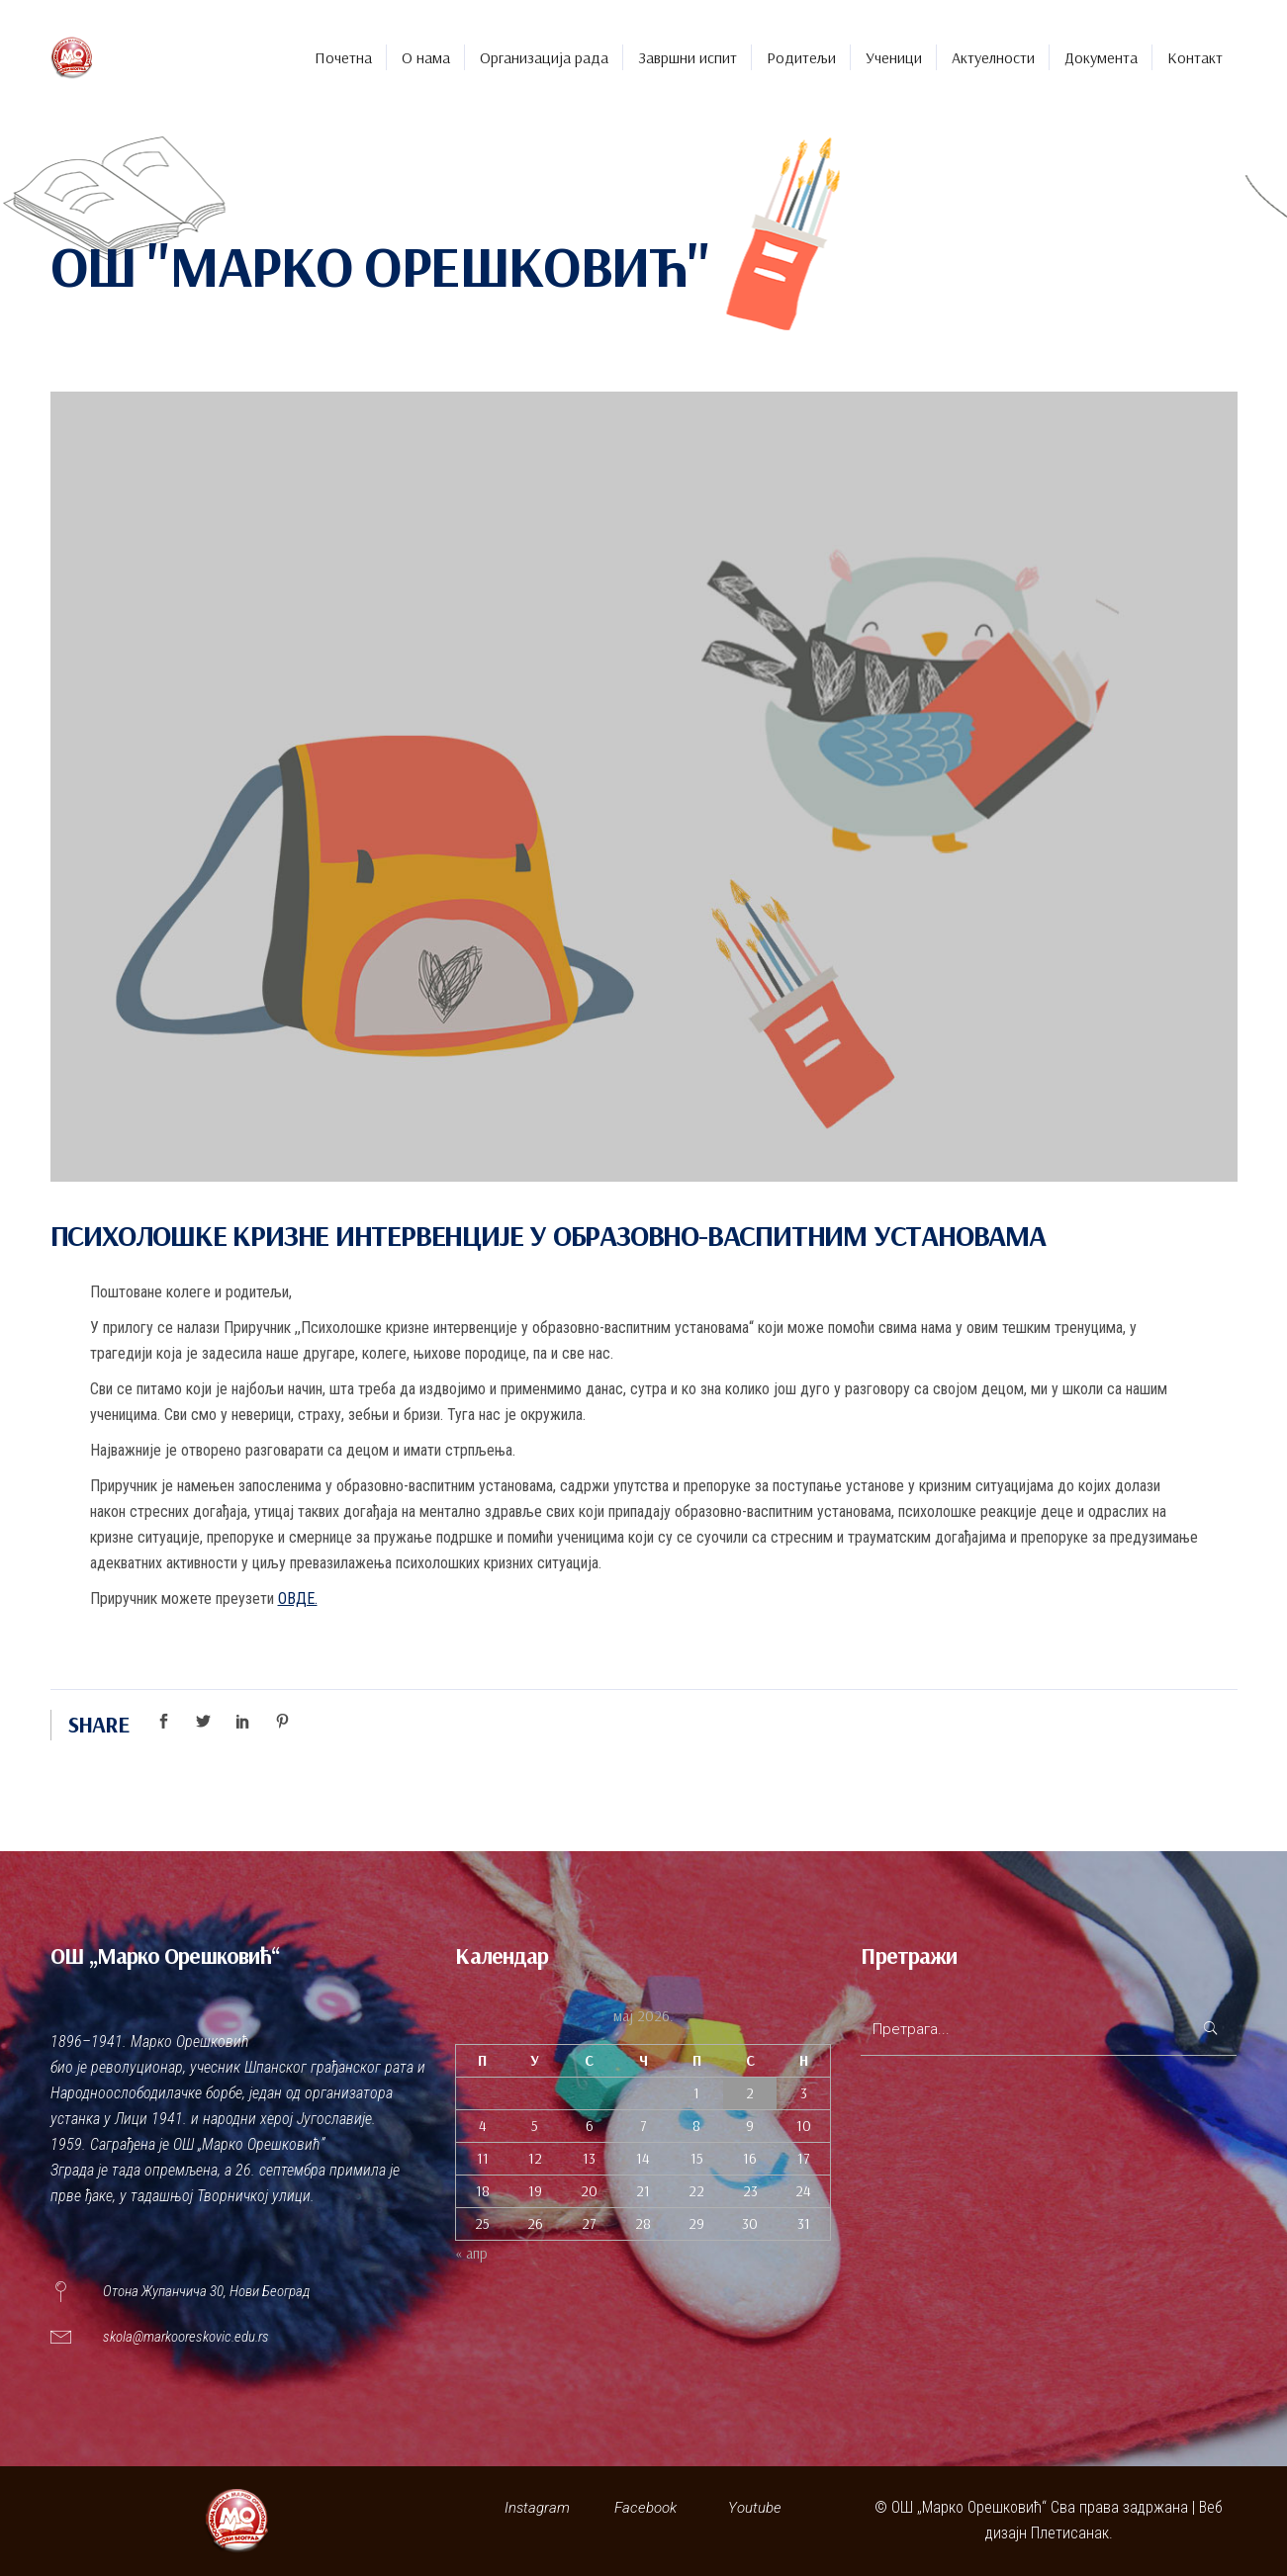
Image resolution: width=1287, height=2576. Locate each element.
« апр (471, 2253)
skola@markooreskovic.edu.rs (186, 2337)
